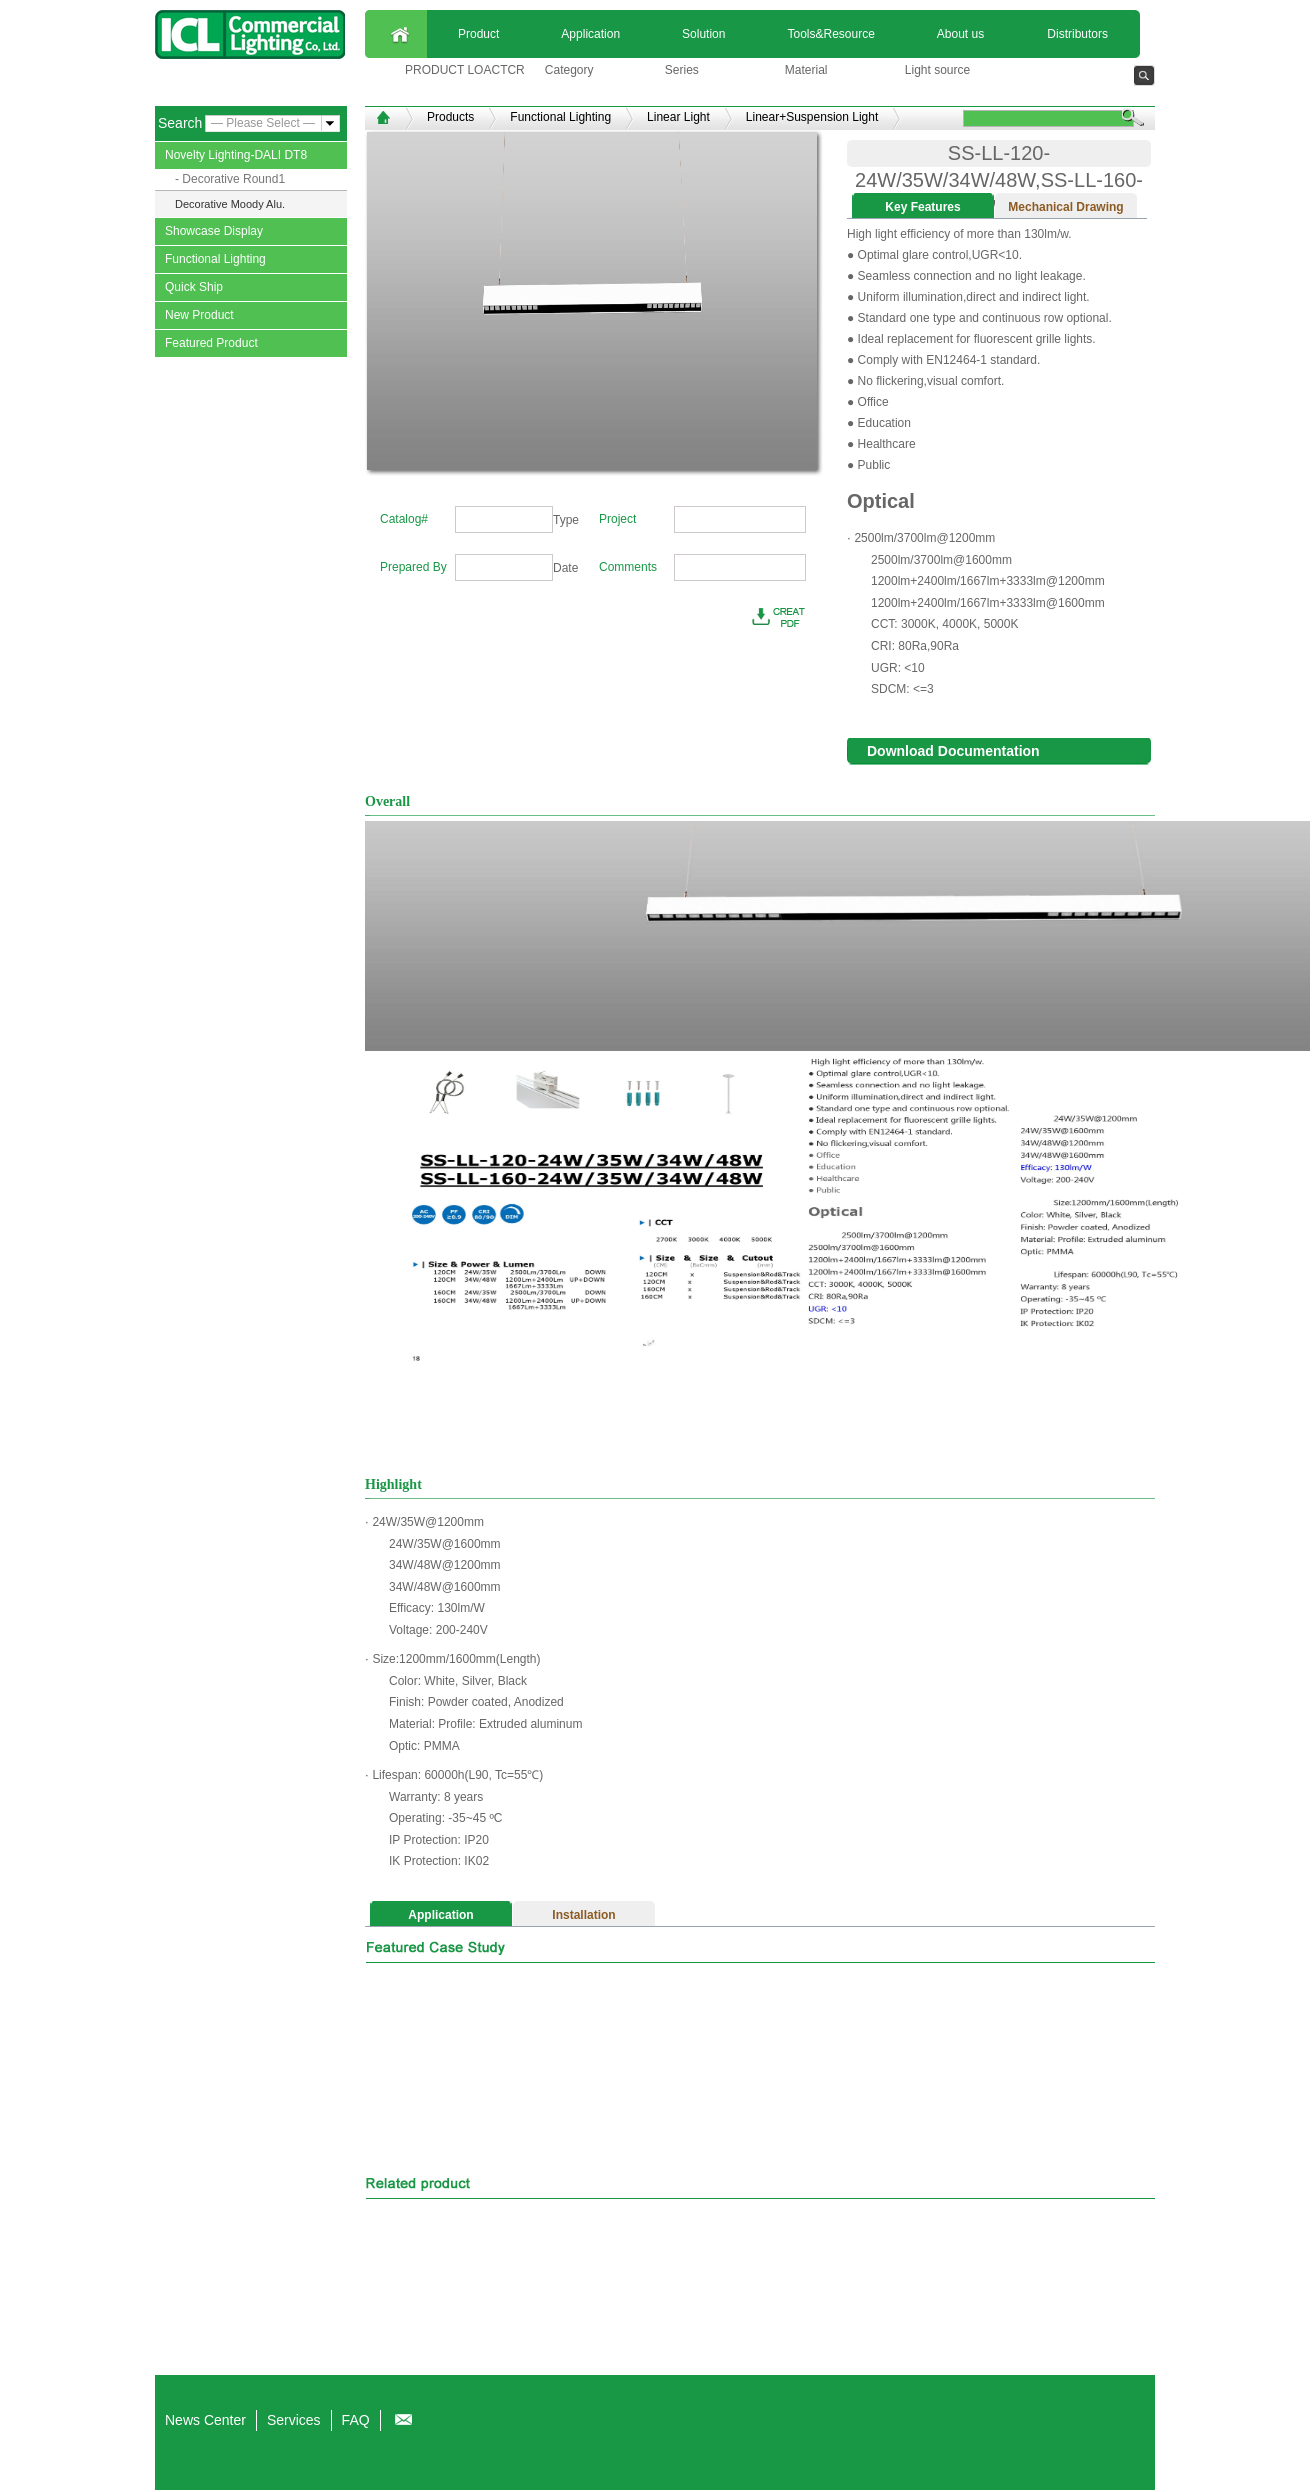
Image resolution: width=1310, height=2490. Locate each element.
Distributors (1077, 34)
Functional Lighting (215, 259)
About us (960, 34)
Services (294, 2420)
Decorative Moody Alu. (230, 204)
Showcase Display (214, 231)
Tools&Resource (830, 34)
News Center (205, 2420)
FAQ (356, 2420)
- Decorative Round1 (230, 179)
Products (450, 117)
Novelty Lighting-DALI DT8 (236, 155)
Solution (703, 34)
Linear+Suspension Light (812, 117)
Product (478, 34)
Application (590, 34)
